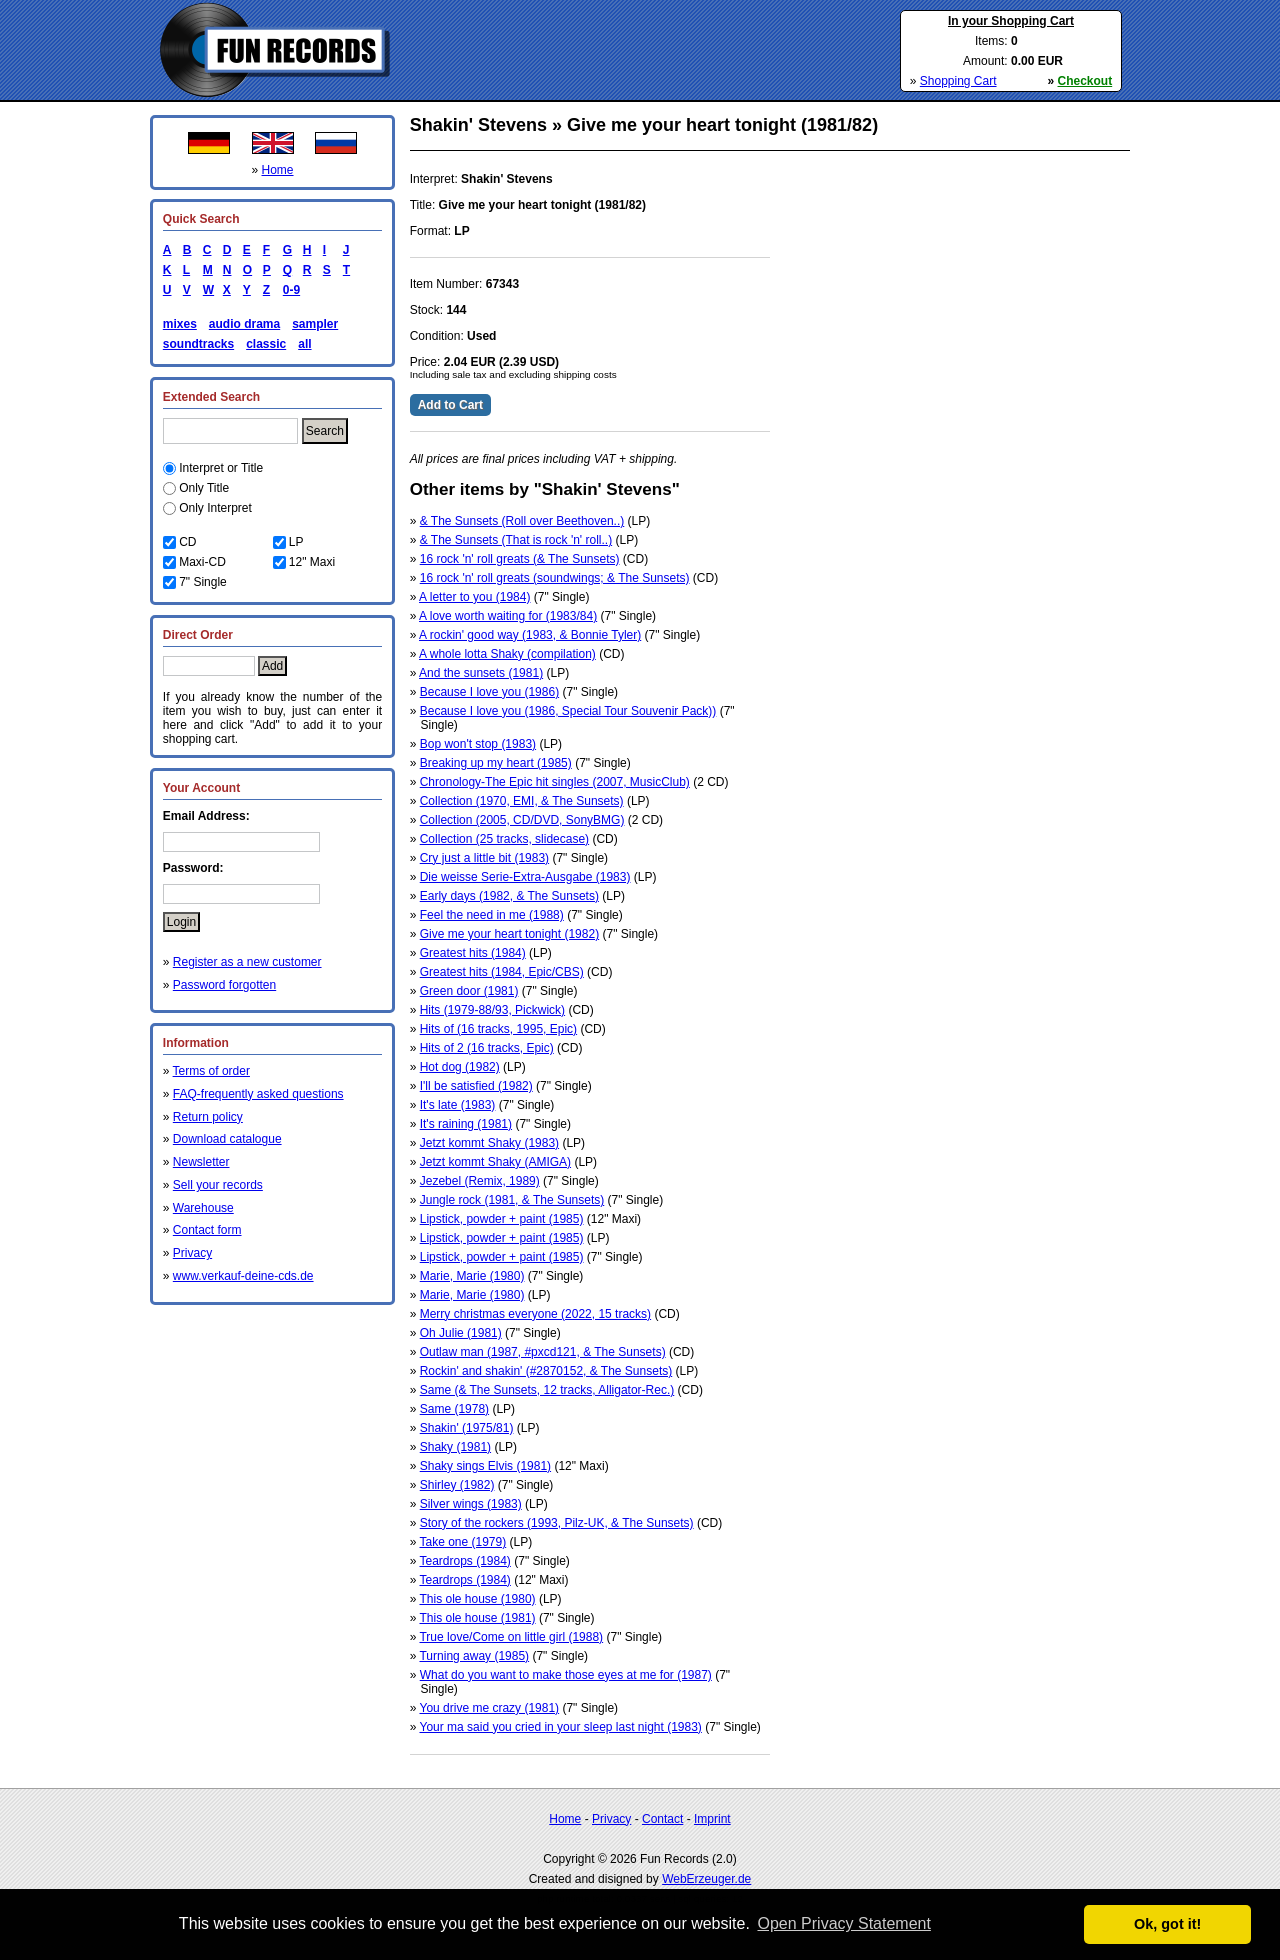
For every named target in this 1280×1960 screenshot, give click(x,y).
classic (266, 344)
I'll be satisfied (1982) (476, 1086)
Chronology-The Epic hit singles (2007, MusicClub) (555, 782)
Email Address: (206, 816)
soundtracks (198, 344)
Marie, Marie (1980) (472, 1276)
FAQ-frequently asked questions (258, 1094)
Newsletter (201, 1162)
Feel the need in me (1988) (492, 915)
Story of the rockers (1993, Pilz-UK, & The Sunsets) (557, 1523)
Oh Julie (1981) (461, 1333)
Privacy (192, 1253)
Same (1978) (454, 1409)
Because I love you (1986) (489, 692)
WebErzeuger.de (706, 1879)
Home (278, 170)
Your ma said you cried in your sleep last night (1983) (560, 1727)
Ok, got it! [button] (1167, 1924)
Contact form (207, 1230)
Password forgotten (224, 985)
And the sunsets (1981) (481, 673)
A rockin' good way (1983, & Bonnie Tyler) (530, 635)
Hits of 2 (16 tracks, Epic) (487, 1048)
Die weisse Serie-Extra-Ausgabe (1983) (525, 877)
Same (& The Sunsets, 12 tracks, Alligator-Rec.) (547, 1390)
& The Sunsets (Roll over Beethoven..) (522, 521)
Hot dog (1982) (460, 1067)
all (304, 344)
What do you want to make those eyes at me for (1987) (566, 1675)
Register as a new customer (247, 962)
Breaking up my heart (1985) (496, 763)
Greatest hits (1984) (473, 953)
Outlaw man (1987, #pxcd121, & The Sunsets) (543, 1352)
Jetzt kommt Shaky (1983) (489, 1143)
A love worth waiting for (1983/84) (508, 616)
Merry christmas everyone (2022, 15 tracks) (535, 1314)
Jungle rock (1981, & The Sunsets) (512, 1200)
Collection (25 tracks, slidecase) (504, 839)
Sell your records (218, 1185)
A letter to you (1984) (474, 597)
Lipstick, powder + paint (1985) (502, 1219)
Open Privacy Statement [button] (843, 1923)
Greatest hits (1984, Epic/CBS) (502, 972)
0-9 (288, 290)
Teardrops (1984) (464, 1561)
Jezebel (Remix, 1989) (480, 1181)
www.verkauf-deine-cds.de (243, 1276)
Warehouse (203, 1208)
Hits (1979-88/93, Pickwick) (492, 1010)
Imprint (712, 1819)
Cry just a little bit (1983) (484, 858)
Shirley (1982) (457, 1485)
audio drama (244, 324)
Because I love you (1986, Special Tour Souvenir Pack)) (568, 711)
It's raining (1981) (466, 1124)
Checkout (1085, 81)
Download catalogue (227, 1139)
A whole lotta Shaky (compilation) (507, 654)
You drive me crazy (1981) (489, 1708)
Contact (662, 1819)
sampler (315, 324)
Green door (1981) (469, 991)
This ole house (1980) (477, 1599)
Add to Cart (450, 405)
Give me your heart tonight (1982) (509, 934)
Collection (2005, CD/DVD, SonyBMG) (522, 820)
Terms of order (211, 1071)
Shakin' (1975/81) (467, 1428)
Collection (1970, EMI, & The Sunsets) (522, 801)
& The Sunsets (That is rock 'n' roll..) (516, 540)
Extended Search (211, 397)
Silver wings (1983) (471, 1504)
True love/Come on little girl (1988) (511, 1637)
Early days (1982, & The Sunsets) (509, 896)
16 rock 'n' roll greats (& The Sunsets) (520, 559)
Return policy (208, 1117)
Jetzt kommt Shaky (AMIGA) (495, 1162)
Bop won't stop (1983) (478, 744)
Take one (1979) (462, 1542)
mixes (180, 324)
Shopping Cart (958, 81)
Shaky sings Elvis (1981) (485, 1466)
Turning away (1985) (474, 1656)
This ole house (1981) (477, 1618)
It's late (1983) (458, 1105)
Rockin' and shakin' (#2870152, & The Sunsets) (546, 1371)
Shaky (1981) (455, 1447)
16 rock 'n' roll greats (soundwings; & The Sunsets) (555, 578)
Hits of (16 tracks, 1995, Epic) (498, 1029)
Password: (193, 868)
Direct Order (198, 635)
